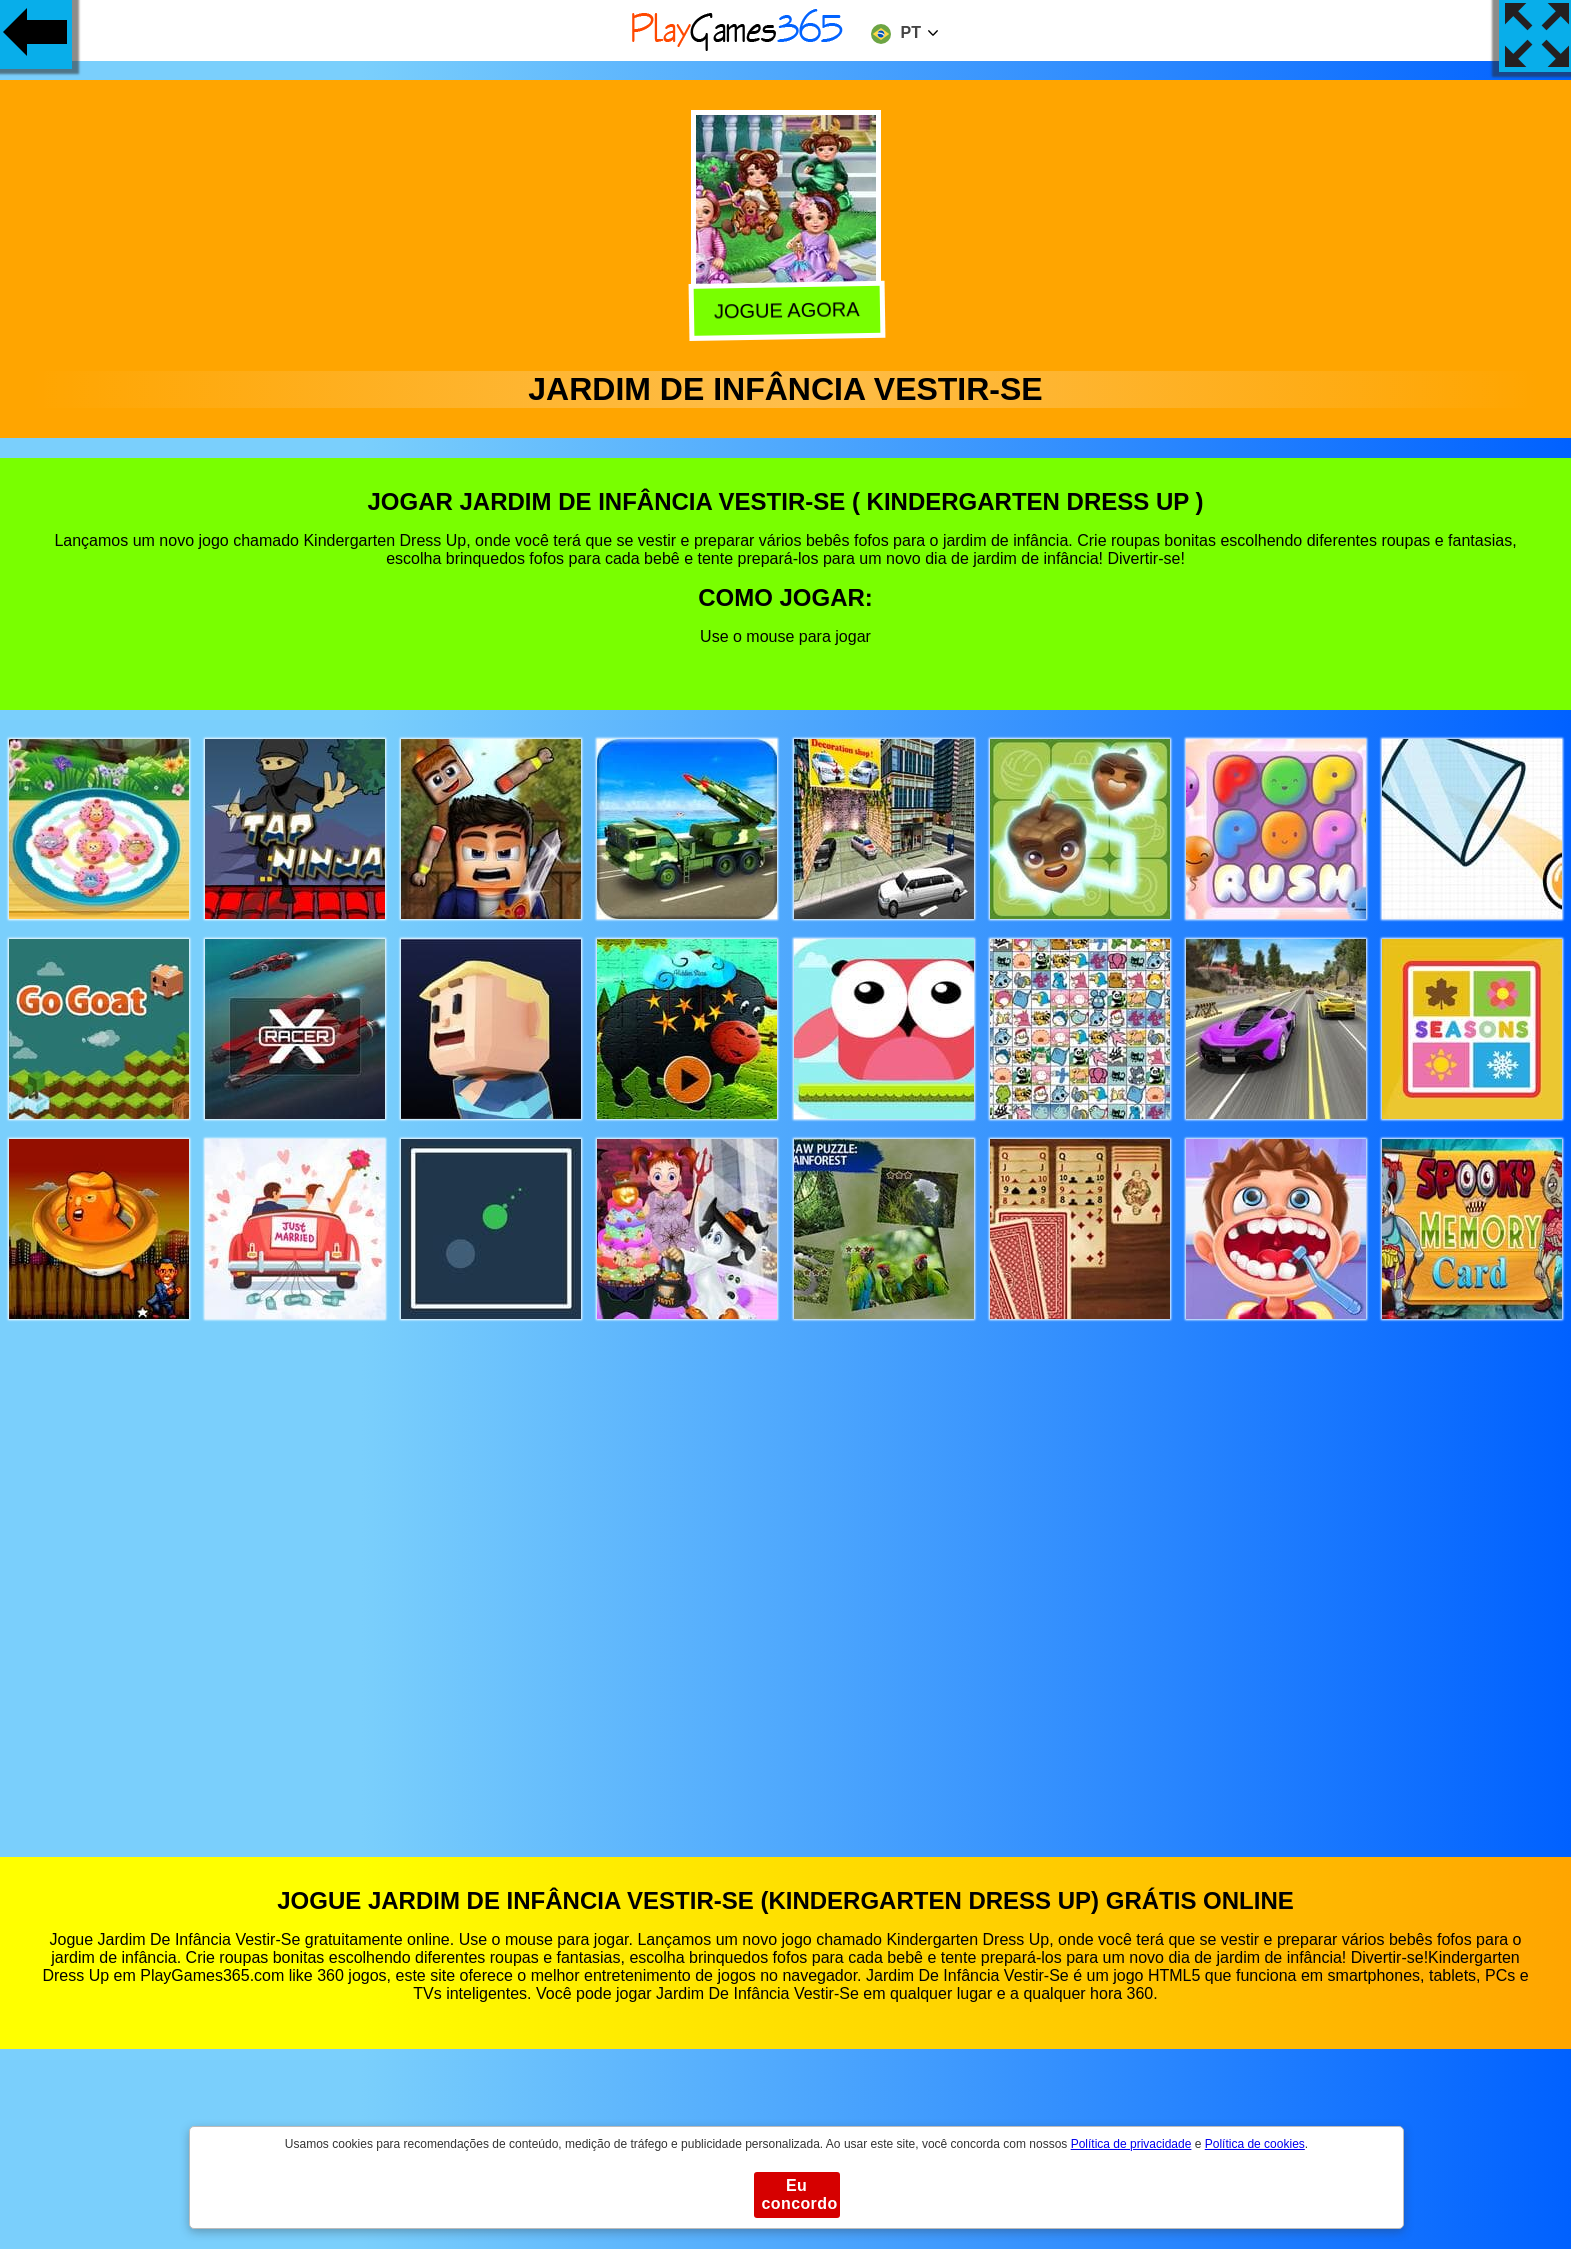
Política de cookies (1255, 2144)
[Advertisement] (786, 1569)
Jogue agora (785, 312)
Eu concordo (800, 2194)
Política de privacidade (1131, 2144)
